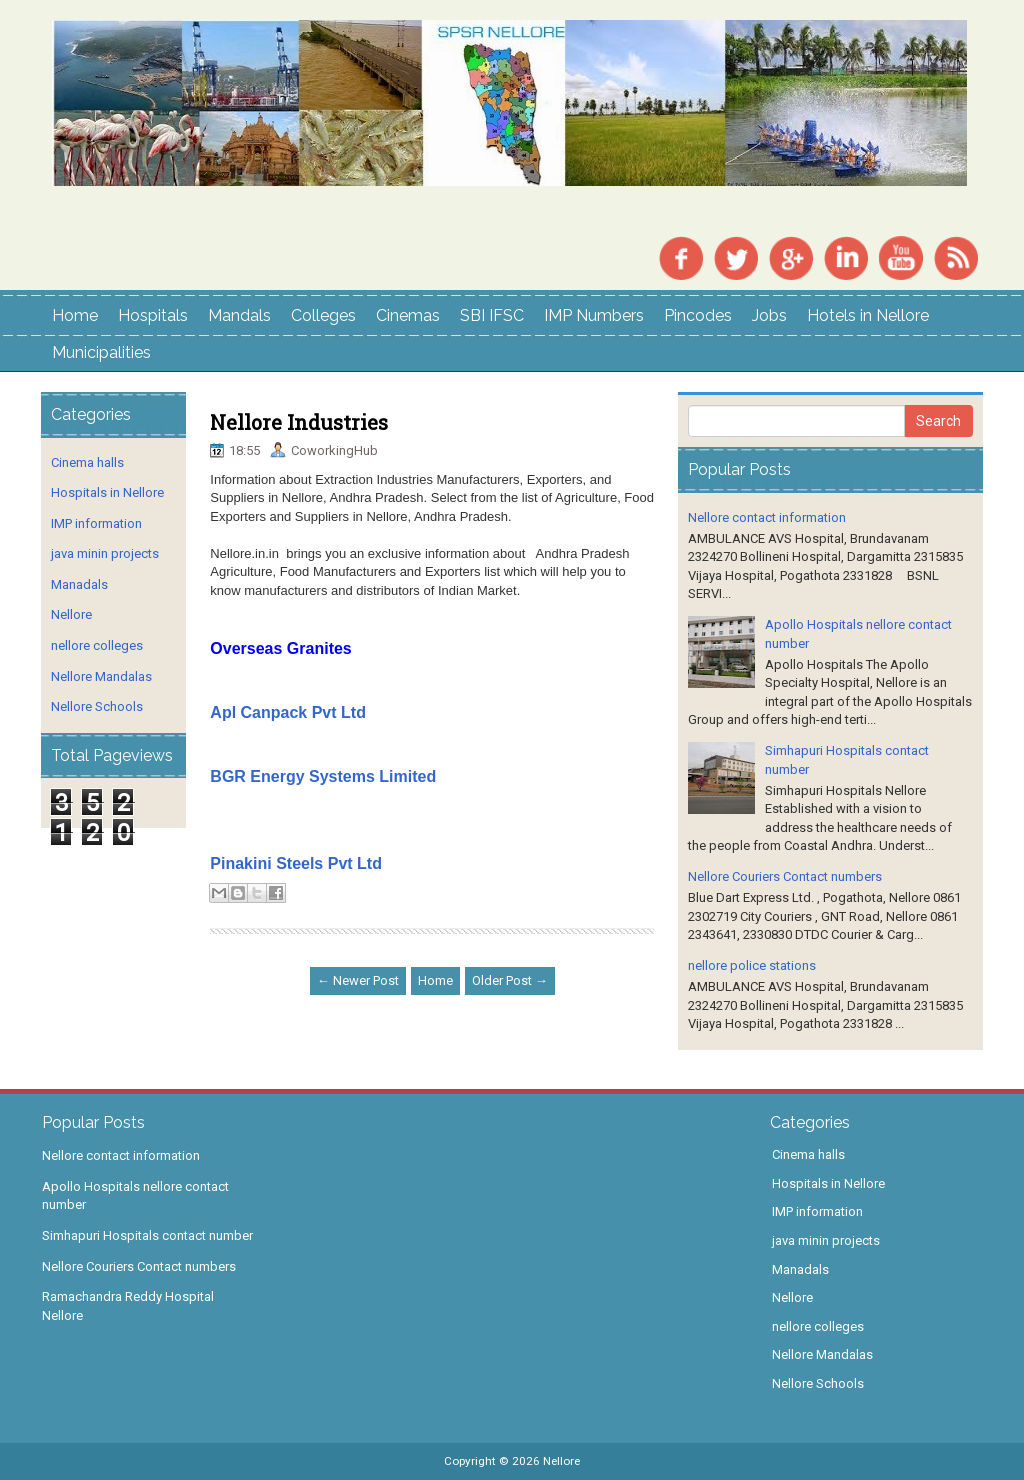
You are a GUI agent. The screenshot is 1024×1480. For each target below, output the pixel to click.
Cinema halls (87, 462)
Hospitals (153, 315)
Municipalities (101, 352)
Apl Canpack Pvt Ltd (288, 712)
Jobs (769, 315)
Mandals (239, 315)
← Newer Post (358, 980)
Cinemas (408, 315)
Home (75, 315)
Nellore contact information (767, 517)
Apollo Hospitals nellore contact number (135, 1196)
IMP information (96, 523)
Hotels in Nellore (868, 315)
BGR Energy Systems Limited (323, 776)
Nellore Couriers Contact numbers (785, 876)
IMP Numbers (594, 315)
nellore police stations (752, 965)
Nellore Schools (97, 706)
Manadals (79, 584)
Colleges (323, 315)
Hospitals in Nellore (107, 492)
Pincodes (698, 315)
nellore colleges (97, 645)
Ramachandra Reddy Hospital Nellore (128, 1306)
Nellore (71, 614)
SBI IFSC (492, 315)
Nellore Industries (299, 422)
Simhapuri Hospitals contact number (147, 1235)
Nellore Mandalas (101, 676)
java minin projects (105, 553)
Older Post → (510, 980)
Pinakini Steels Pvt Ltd (296, 863)
